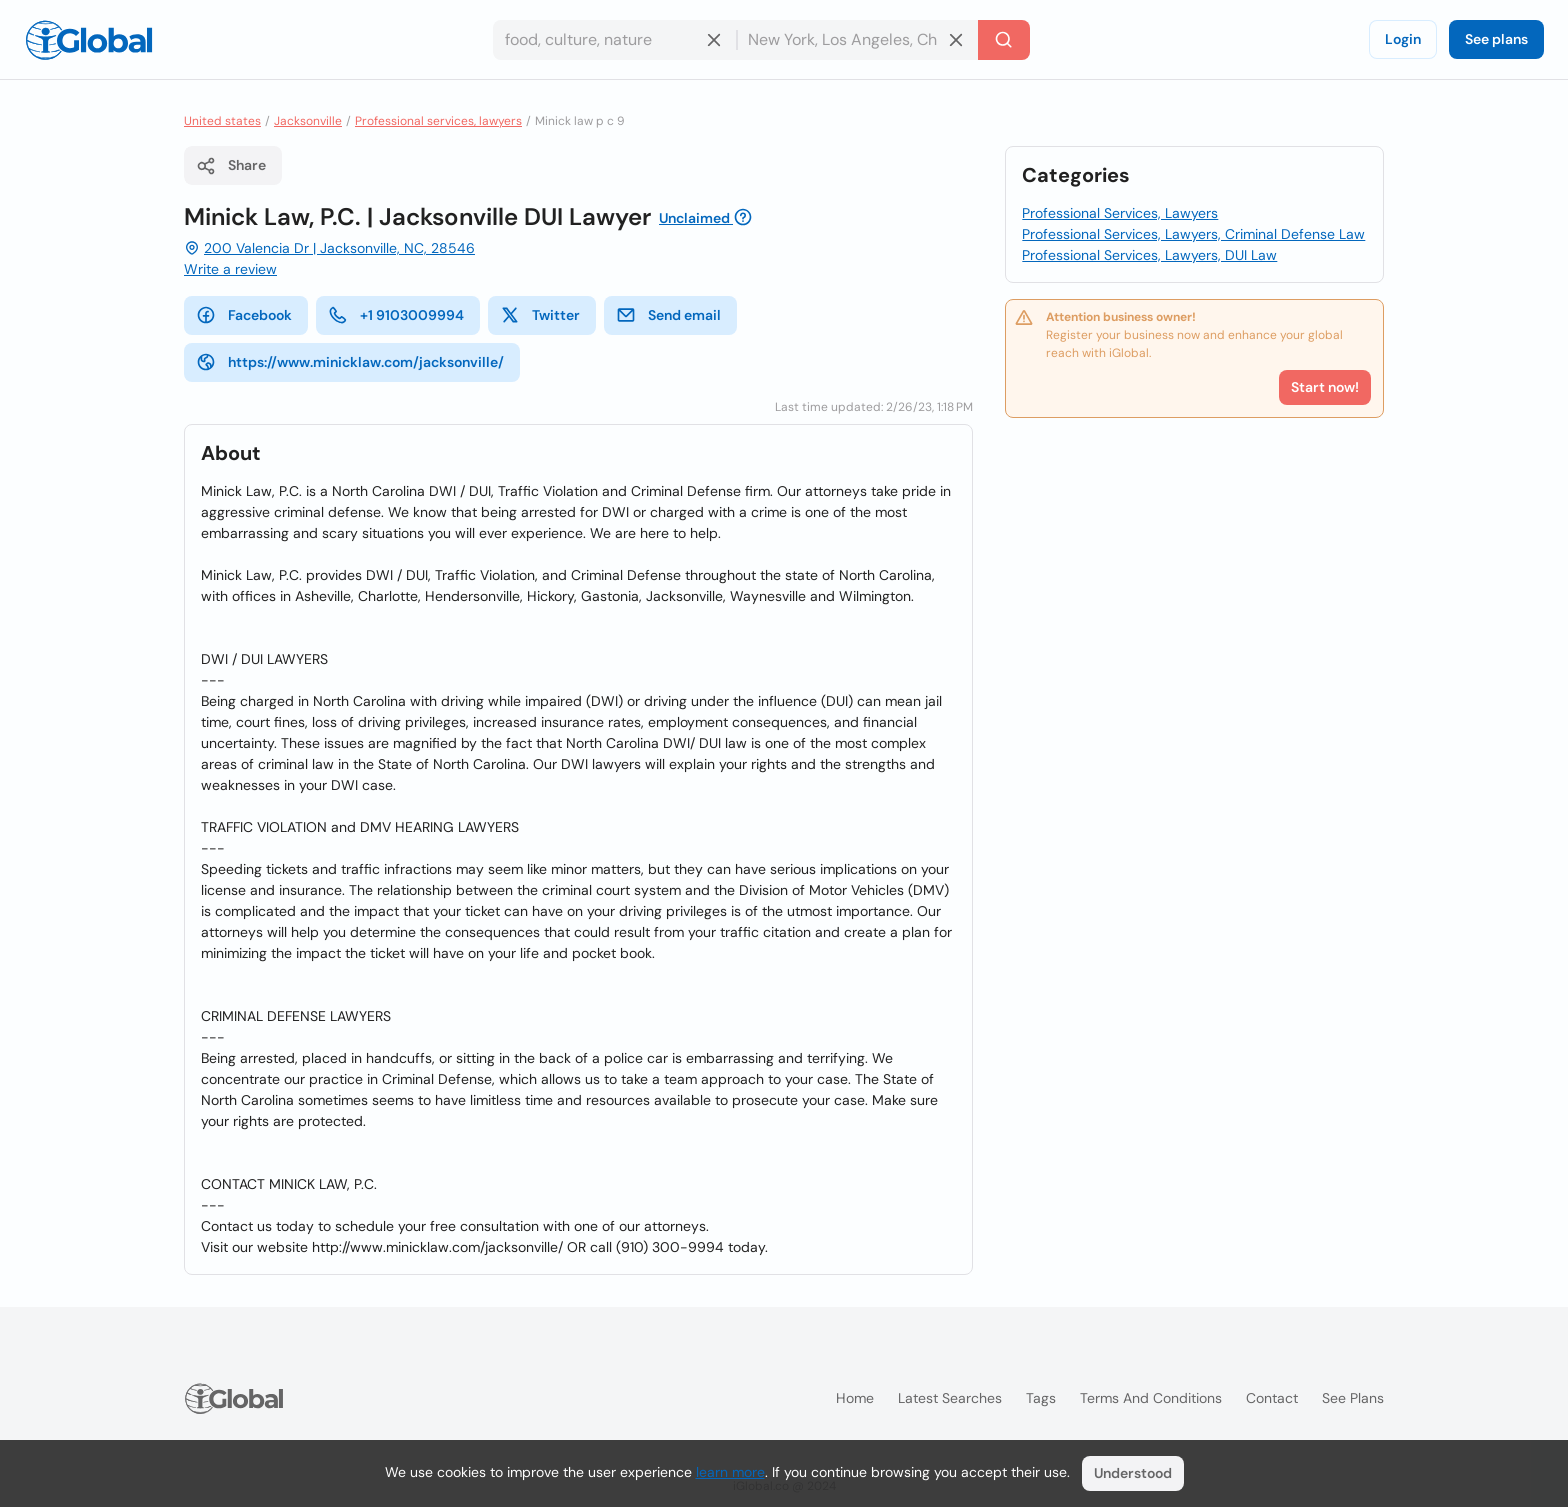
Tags (1041, 1398)
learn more (730, 1472)
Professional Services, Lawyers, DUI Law (1149, 255)
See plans (1496, 39)
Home (855, 1398)
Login (1403, 39)
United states (222, 121)
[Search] (1004, 40)
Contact (1272, 1398)
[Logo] (89, 40)
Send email (668, 315)
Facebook (244, 315)
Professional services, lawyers (438, 121)
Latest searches (950, 1398)
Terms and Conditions (1151, 1398)
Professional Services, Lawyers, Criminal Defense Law (1193, 234)
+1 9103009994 (396, 315)
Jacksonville (308, 121)
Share (231, 166)
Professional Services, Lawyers (1120, 213)
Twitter (540, 315)
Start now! (1325, 387)
